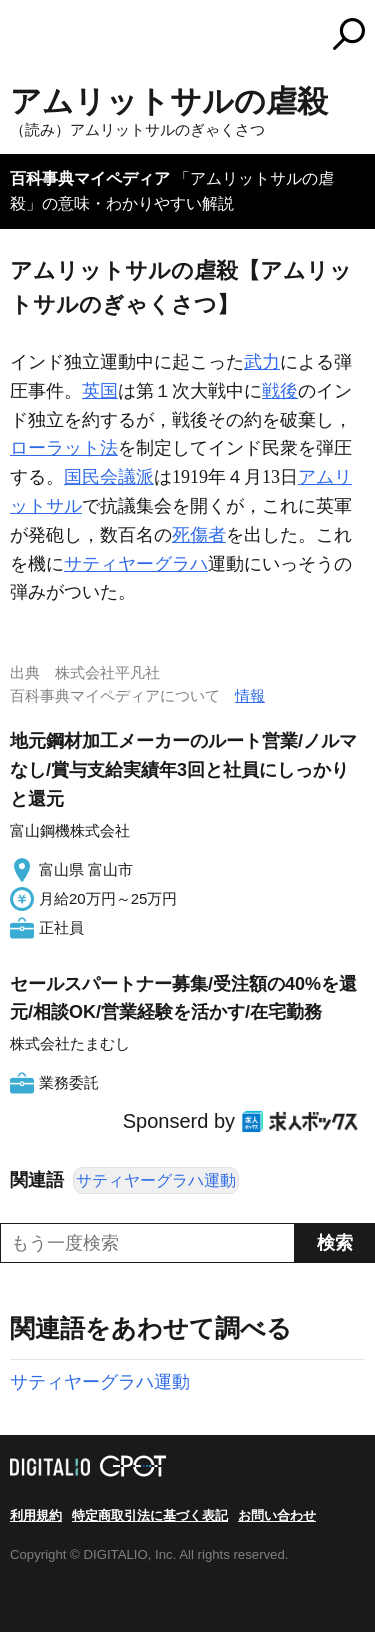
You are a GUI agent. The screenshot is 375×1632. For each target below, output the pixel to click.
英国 (100, 391)
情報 (250, 695)
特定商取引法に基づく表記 (150, 1515)
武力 (262, 362)
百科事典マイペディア (90, 178)
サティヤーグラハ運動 (156, 1180)
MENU (25, 36)
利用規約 (36, 1515)
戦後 (280, 391)
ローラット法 (64, 448)
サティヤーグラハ (136, 564)
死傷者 (199, 535)
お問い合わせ (277, 1515)
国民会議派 (109, 477)
